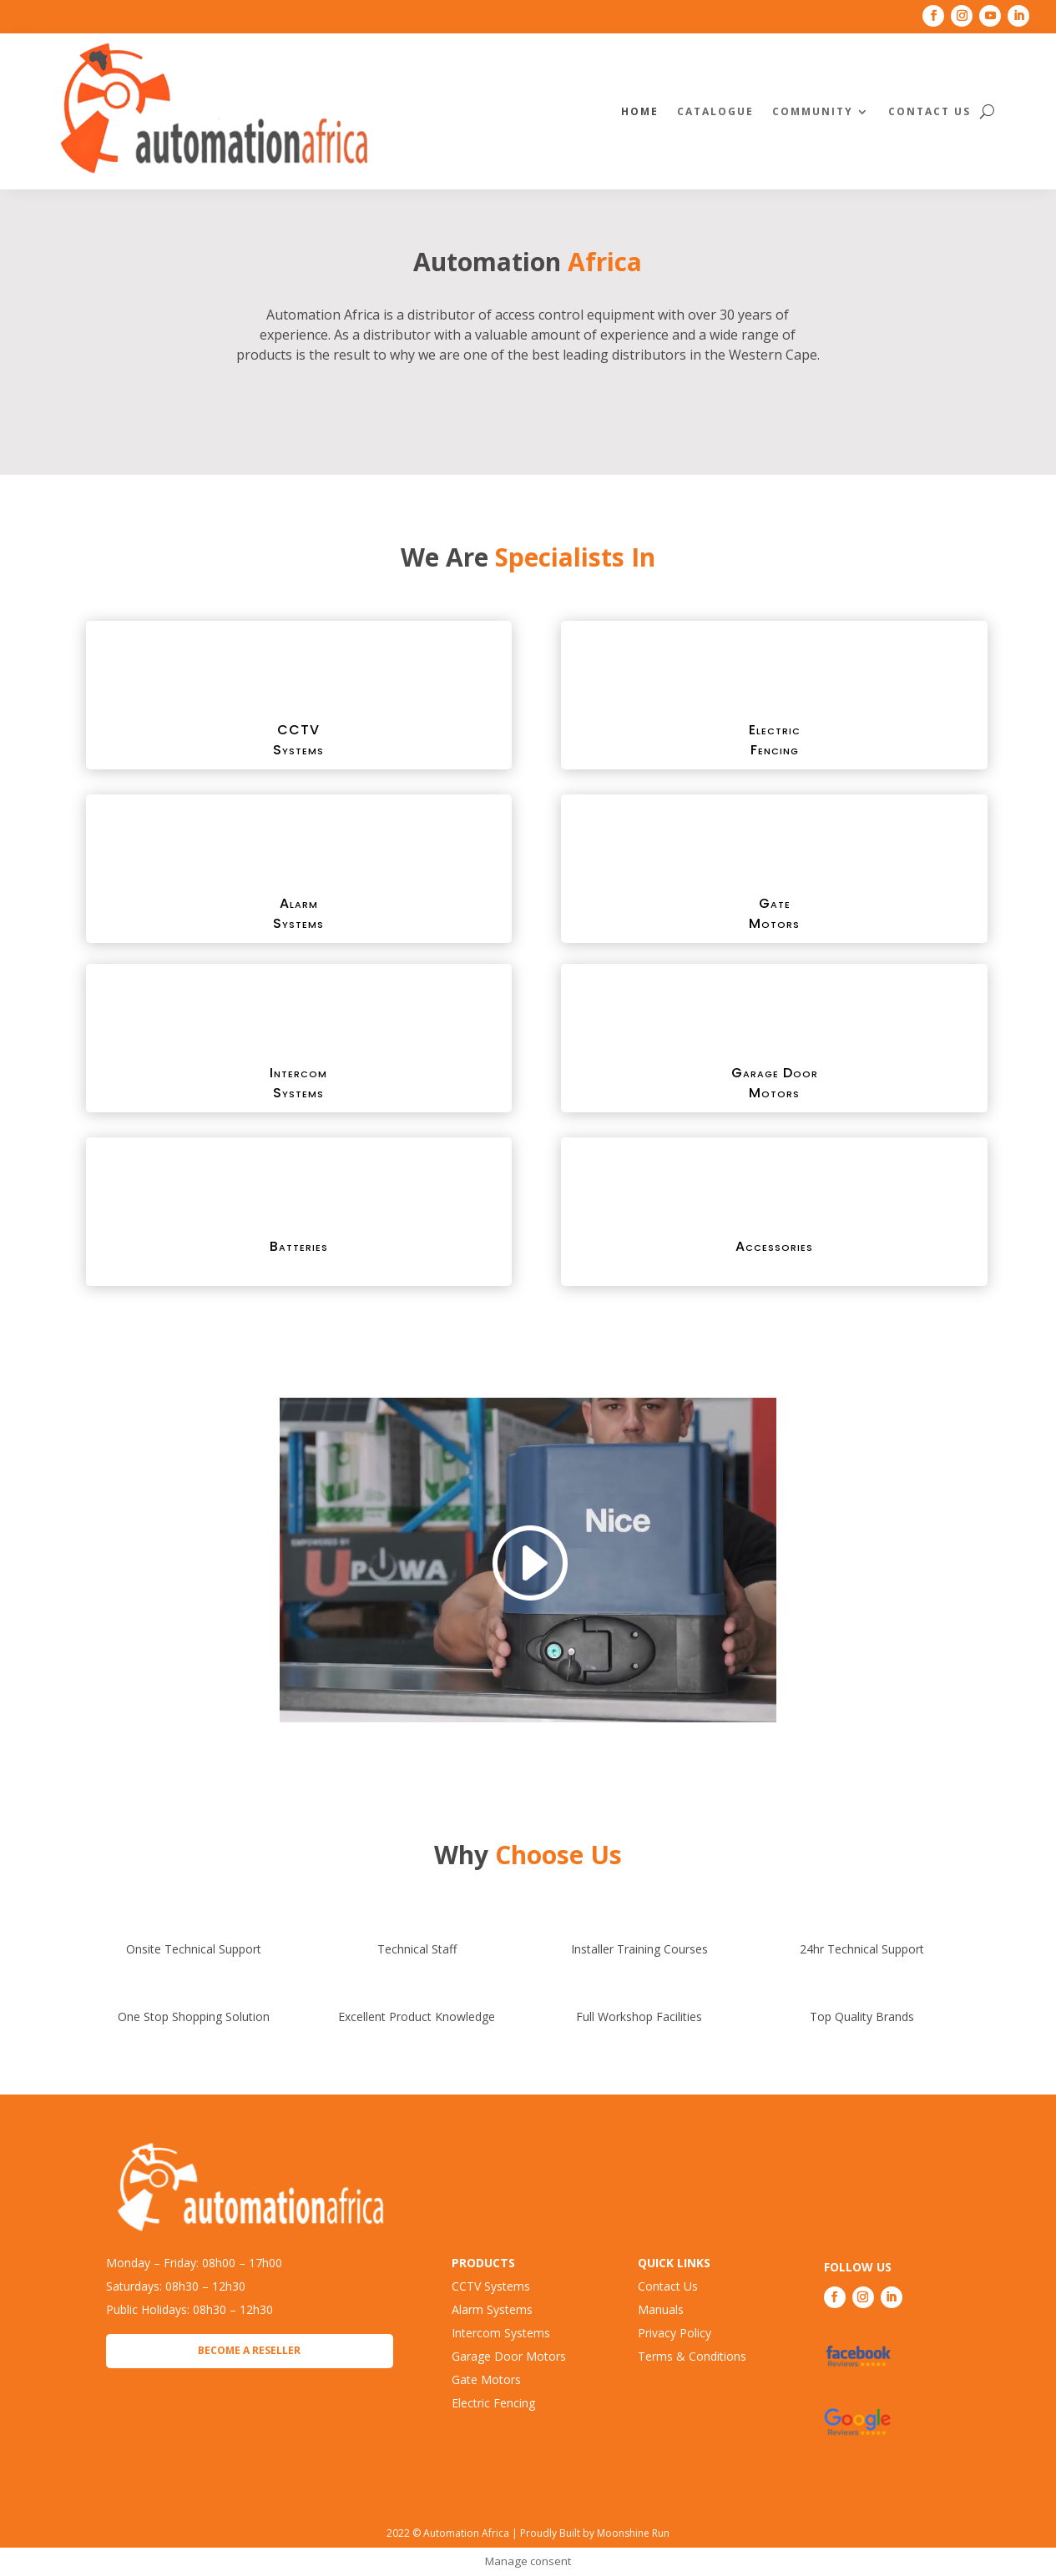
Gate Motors (486, 2379)
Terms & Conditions (692, 2356)
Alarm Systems (492, 2309)
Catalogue (715, 111)
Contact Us (929, 111)
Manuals (661, 2309)
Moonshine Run (633, 2533)
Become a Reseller (249, 2350)
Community (812, 111)
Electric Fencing (493, 2403)
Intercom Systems (501, 2333)
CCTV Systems (491, 2286)
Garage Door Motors (509, 2356)
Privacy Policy (674, 2333)
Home (640, 111)
